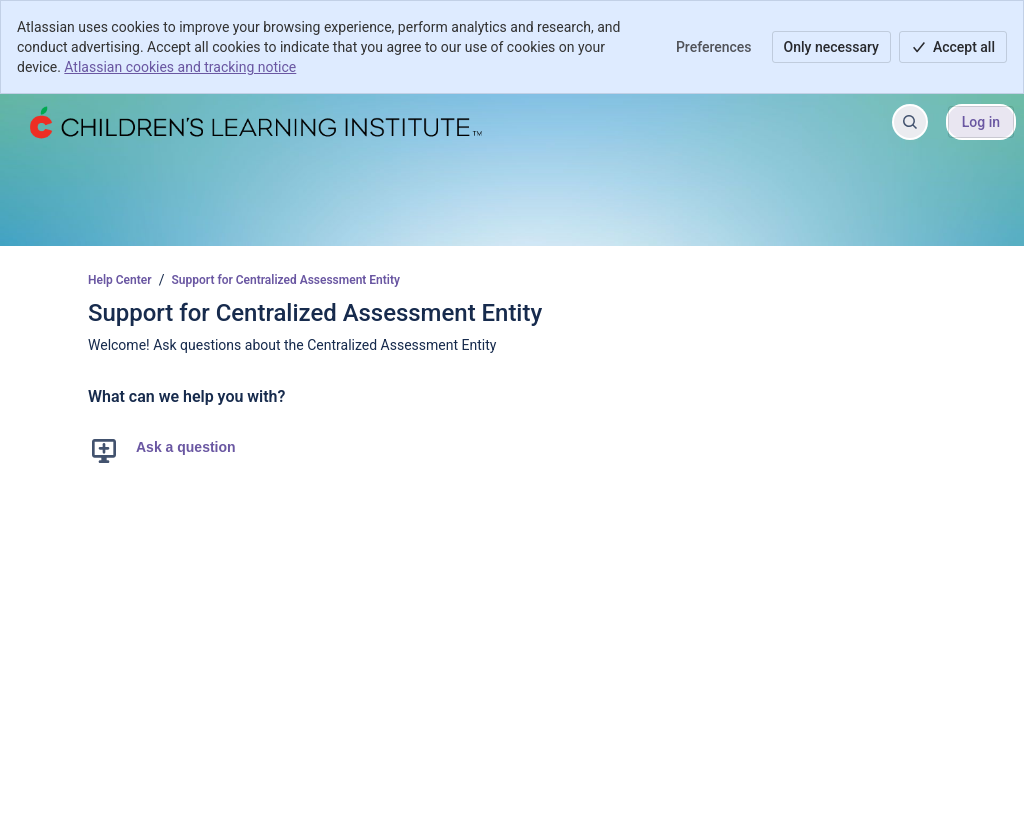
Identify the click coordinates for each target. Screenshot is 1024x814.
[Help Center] (254, 122)
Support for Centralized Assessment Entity (286, 280)
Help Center (120, 280)
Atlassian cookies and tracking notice (180, 67)
